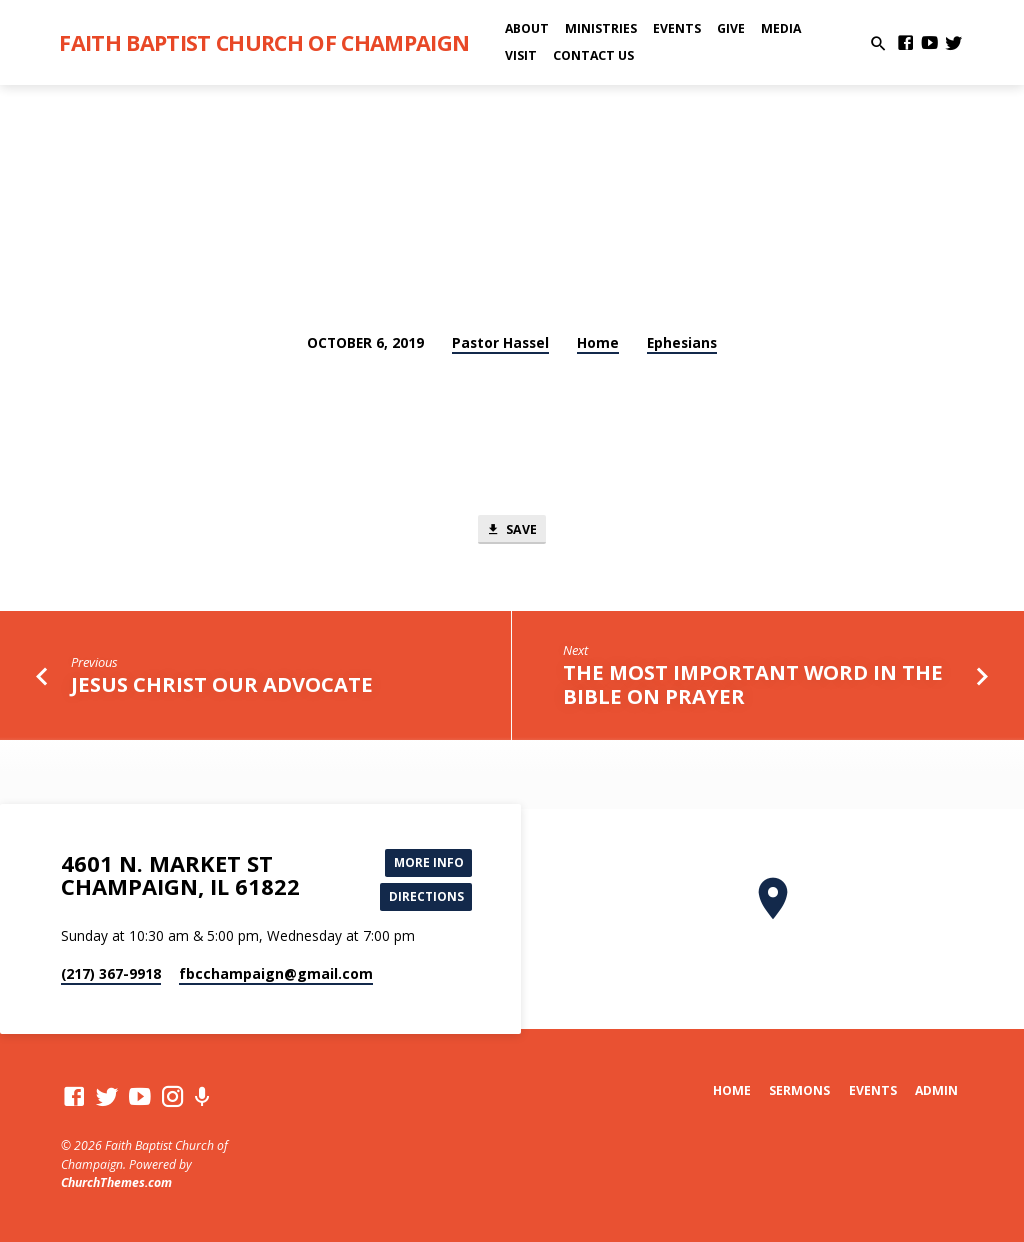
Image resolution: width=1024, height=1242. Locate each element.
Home (598, 342)
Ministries (601, 28)
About (527, 28)
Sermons (799, 1090)
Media (781, 28)
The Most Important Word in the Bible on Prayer (753, 687)
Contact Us (593, 55)
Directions (424, 897)
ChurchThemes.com (116, 1182)
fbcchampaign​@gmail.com (276, 975)
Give (731, 28)
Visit (521, 55)
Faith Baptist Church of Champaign (264, 42)
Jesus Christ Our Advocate (222, 686)
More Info (426, 861)
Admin (936, 1090)
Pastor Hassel (500, 342)
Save (511, 530)
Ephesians (682, 342)
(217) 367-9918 (111, 975)
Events (677, 28)
